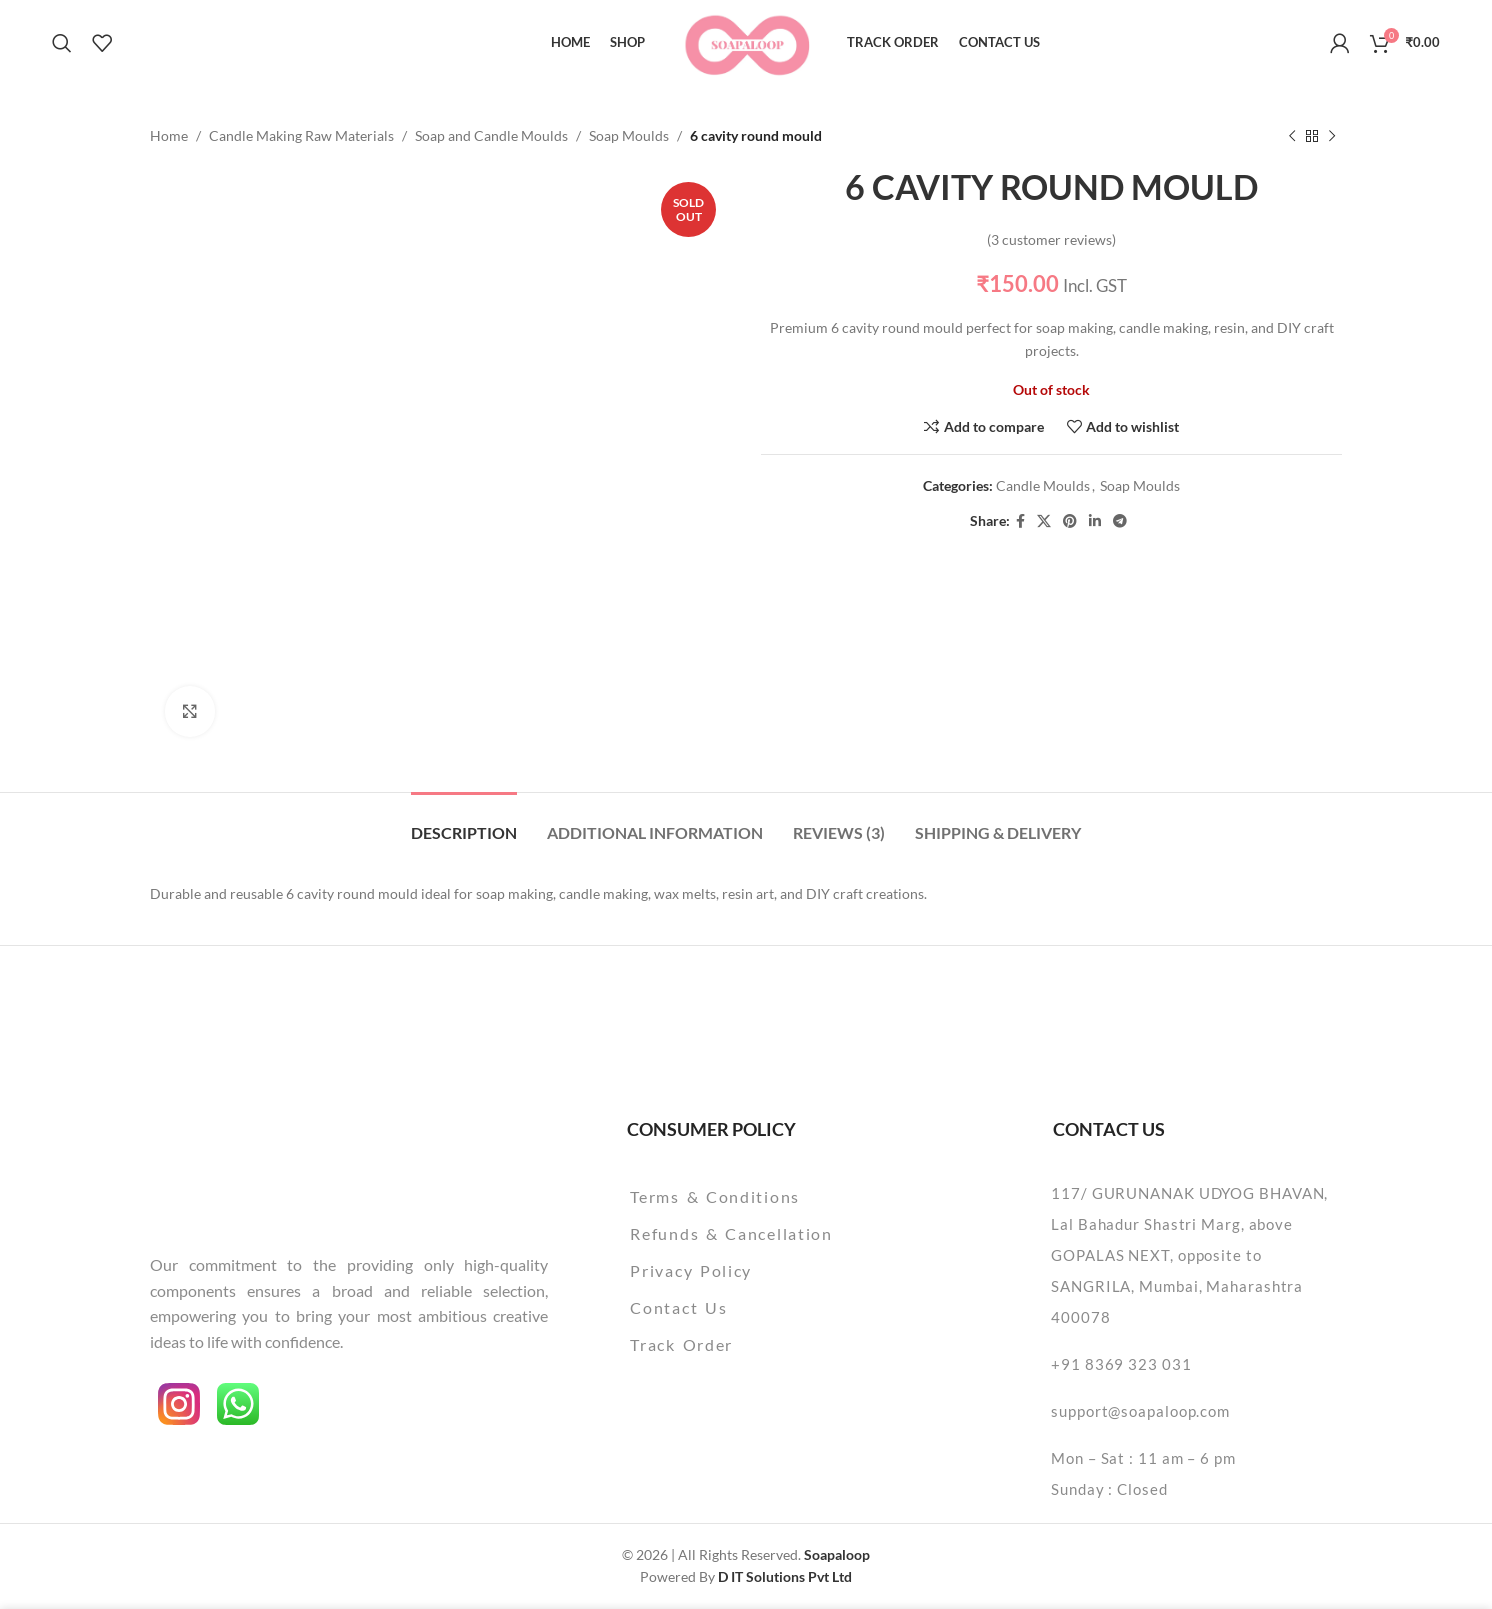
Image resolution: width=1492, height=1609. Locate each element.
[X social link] (1044, 521)
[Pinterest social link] (1070, 521)
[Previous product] (1292, 136)
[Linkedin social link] (1095, 521)
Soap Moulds (629, 135)
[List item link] (782, 1197)
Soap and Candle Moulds (491, 135)
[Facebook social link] (1020, 521)
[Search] (62, 43)
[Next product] (1332, 136)
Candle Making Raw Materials (301, 135)
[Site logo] (746, 40)
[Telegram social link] (1120, 521)
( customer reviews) (1051, 239)
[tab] (464, 822)
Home (169, 135)
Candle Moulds (1043, 486)
